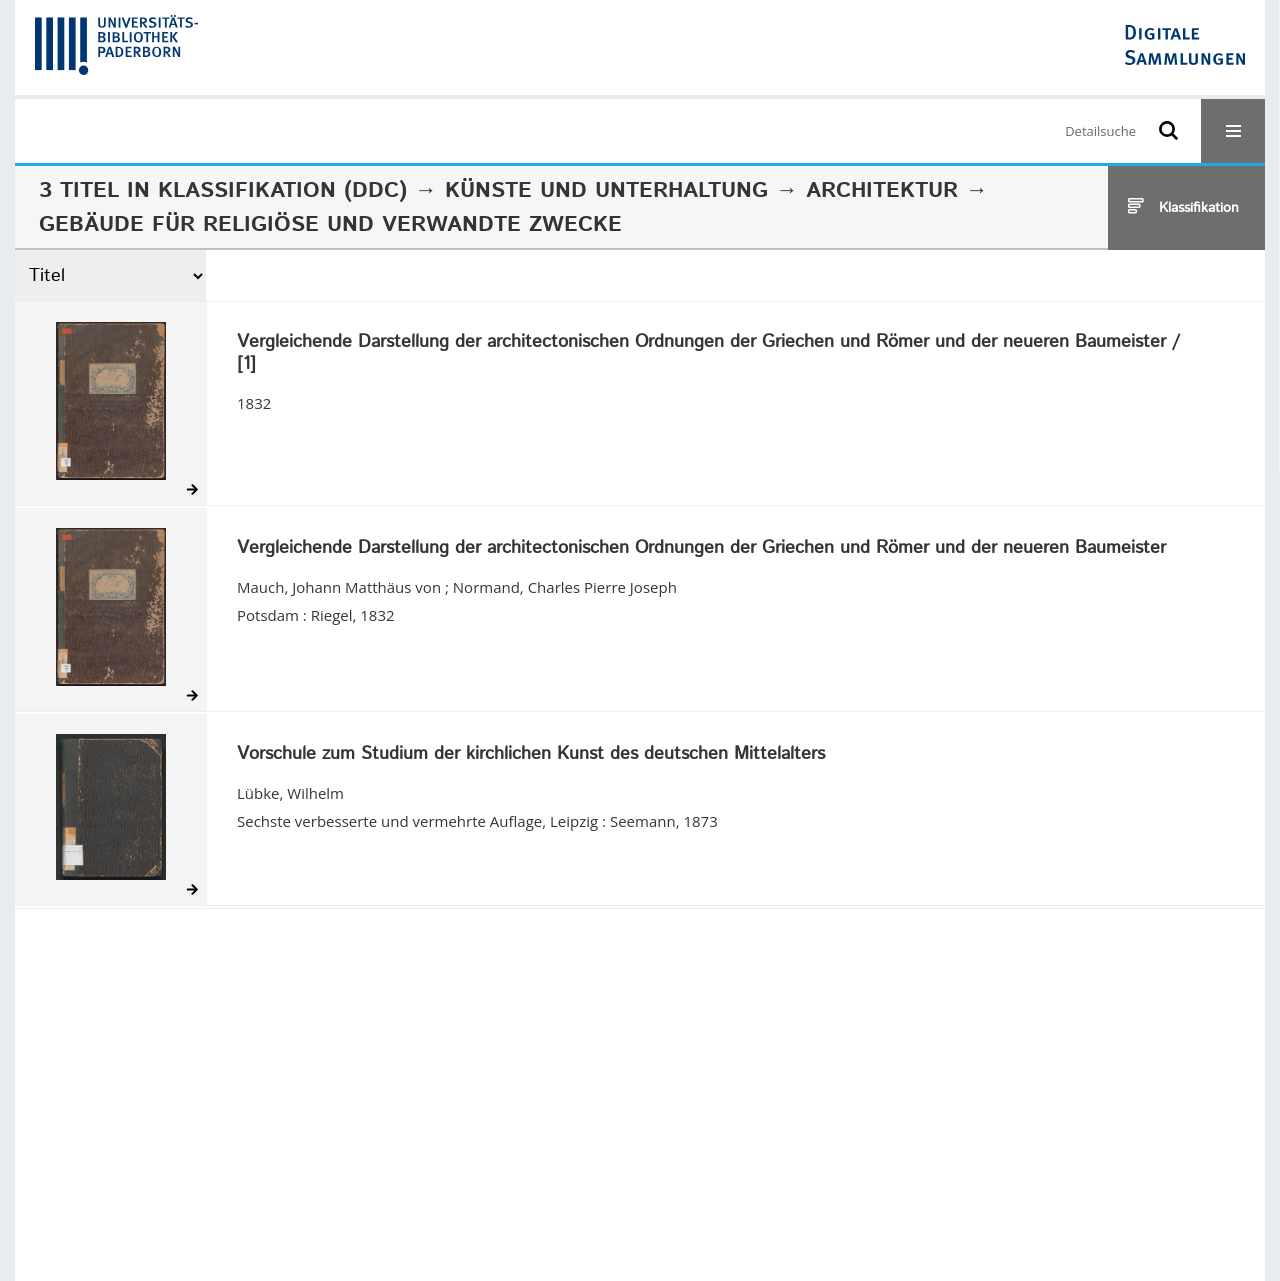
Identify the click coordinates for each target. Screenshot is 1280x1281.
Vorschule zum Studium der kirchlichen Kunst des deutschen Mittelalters (531, 755)
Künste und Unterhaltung (606, 191)
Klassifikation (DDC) (282, 191)
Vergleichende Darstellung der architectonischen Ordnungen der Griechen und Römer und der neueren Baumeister (701, 549)
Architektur (882, 191)
